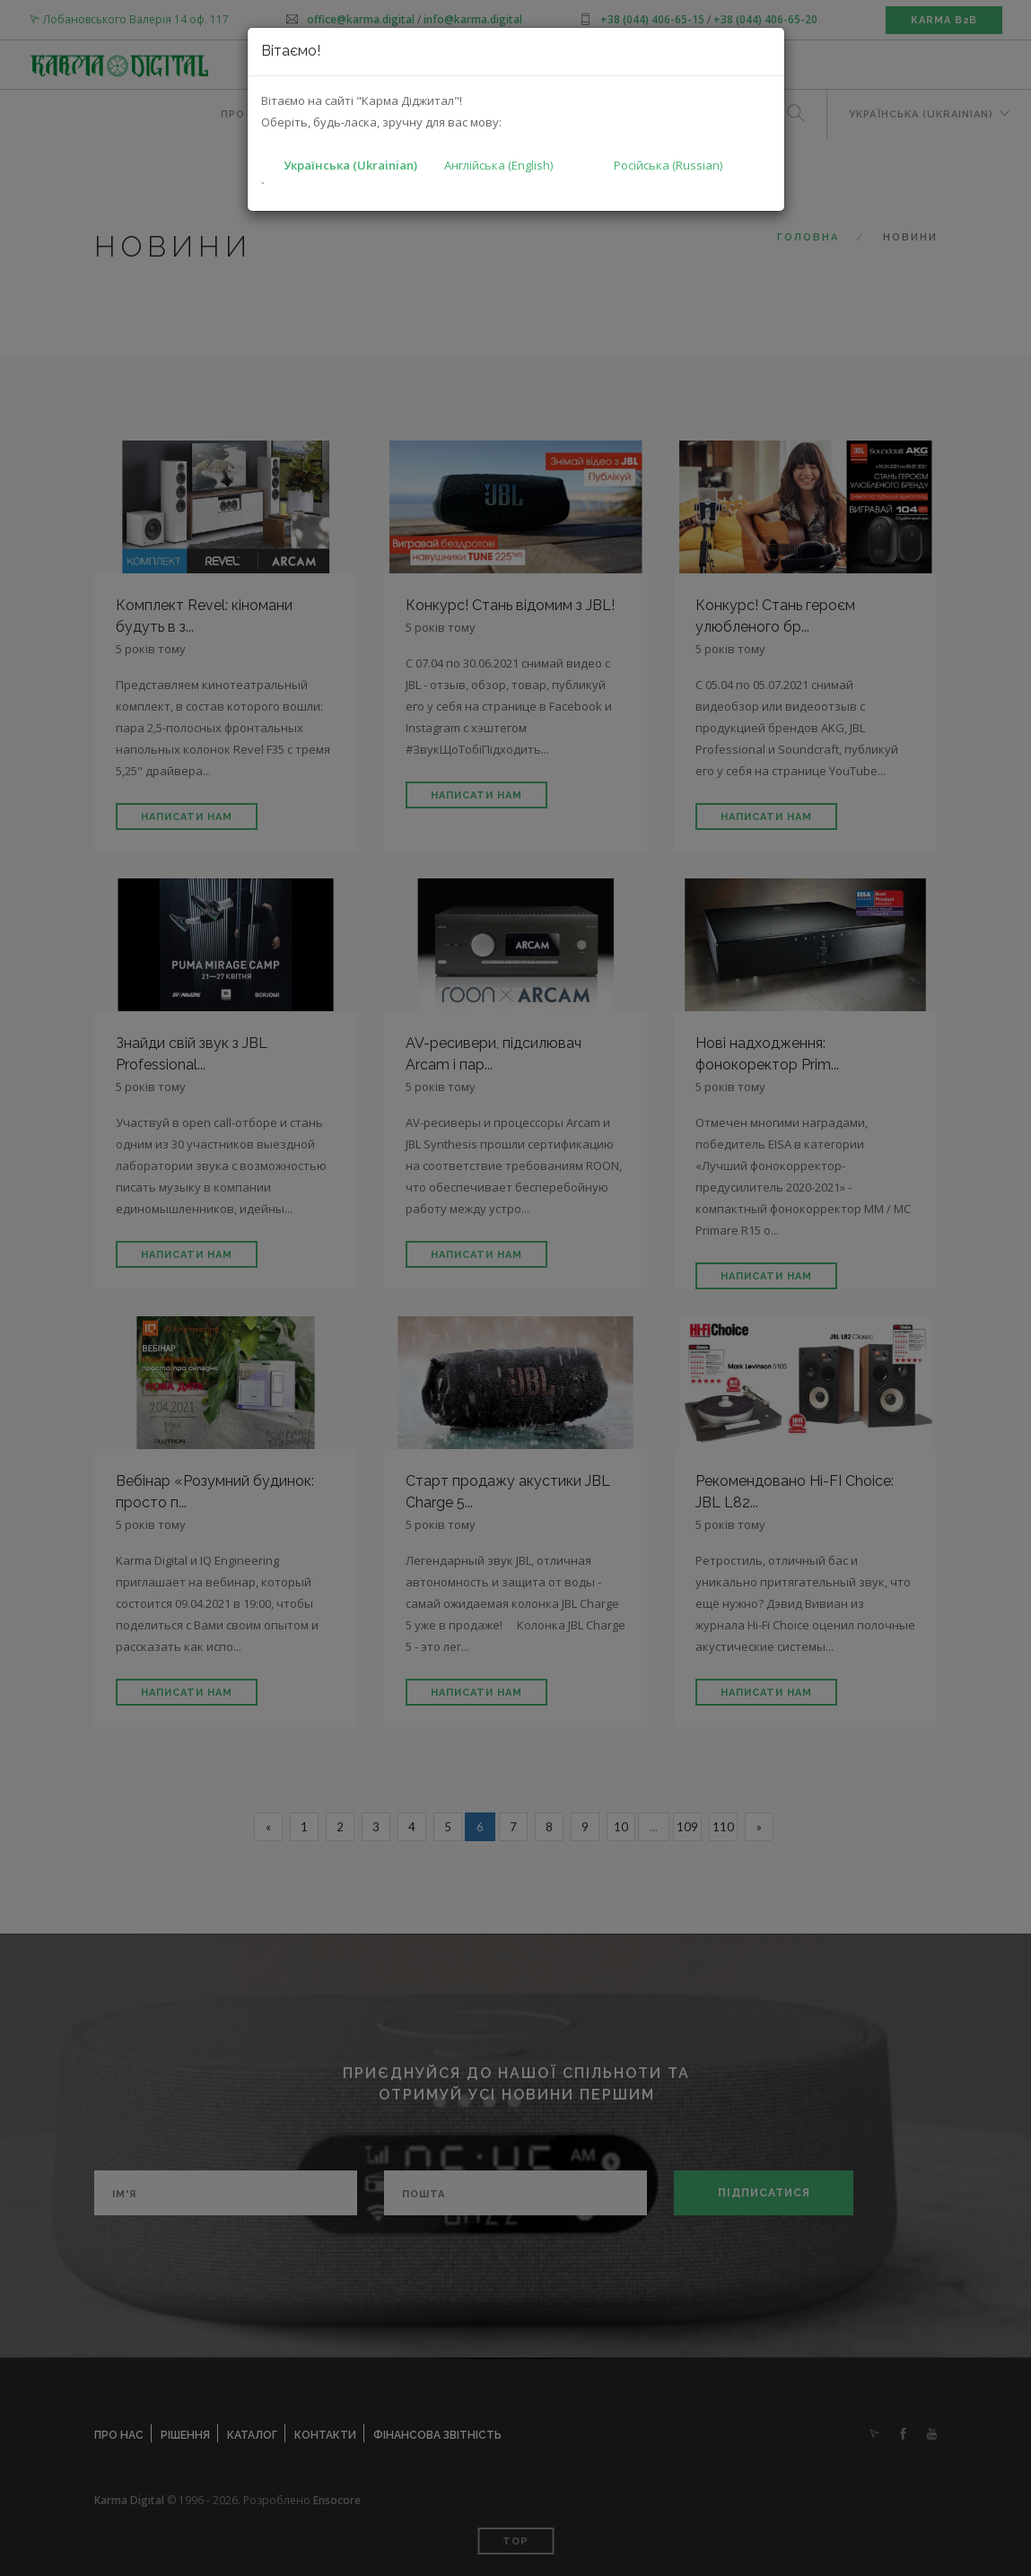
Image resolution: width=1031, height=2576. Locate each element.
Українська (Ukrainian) (350, 165)
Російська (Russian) (668, 165)
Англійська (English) (498, 165)
